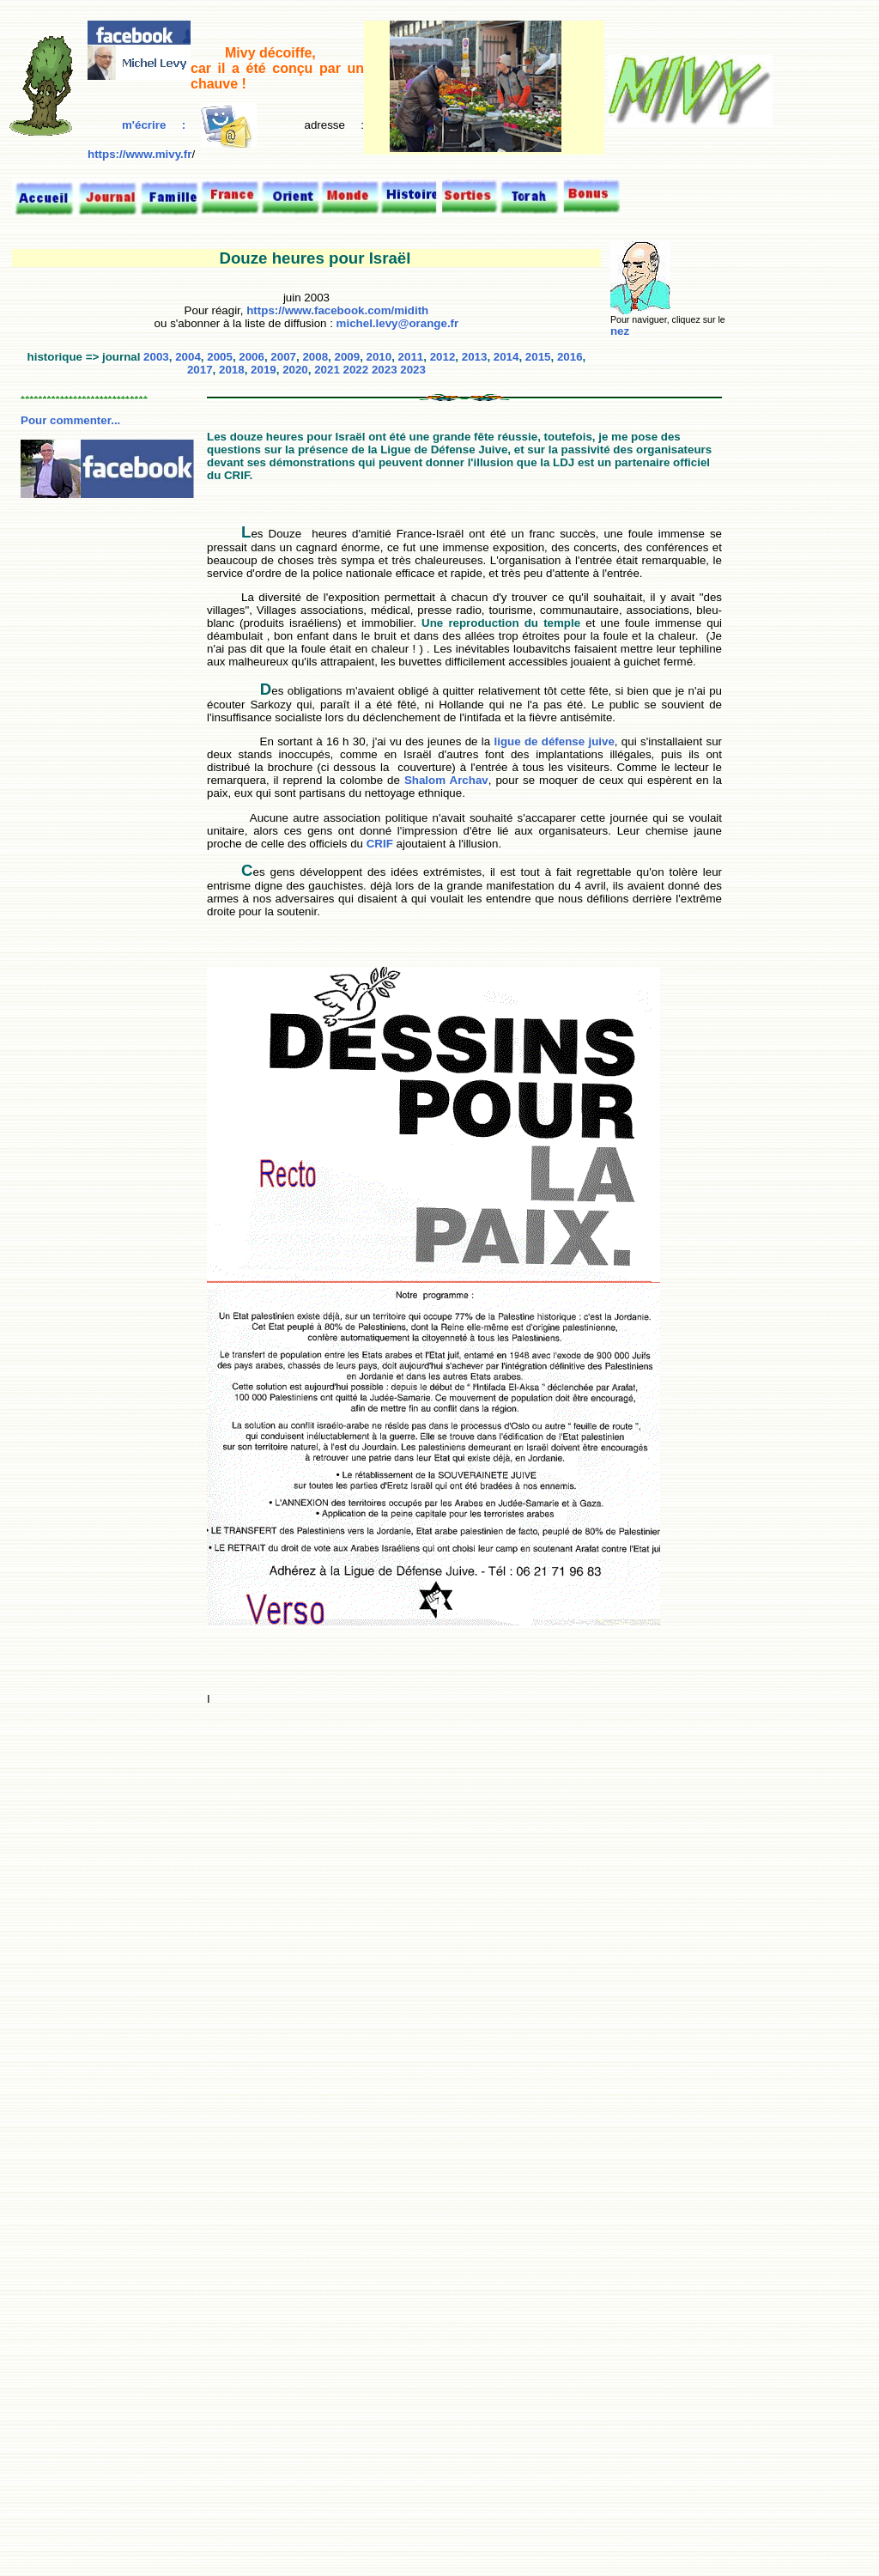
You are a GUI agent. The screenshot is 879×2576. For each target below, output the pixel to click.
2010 (379, 356)
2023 (384, 369)
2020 (295, 369)
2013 (475, 356)
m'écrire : (189, 124)
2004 (188, 356)
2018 (232, 369)
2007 (283, 356)
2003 (156, 356)
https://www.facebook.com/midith (336, 310)
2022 (356, 369)
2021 (327, 369)
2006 (251, 356)
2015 (538, 356)
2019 (263, 369)
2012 (443, 356)
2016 (570, 356)
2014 (506, 356)
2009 (347, 356)
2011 (411, 356)
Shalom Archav (446, 780)
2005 (220, 356)
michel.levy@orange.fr (397, 323)
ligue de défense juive (554, 741)
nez (619, 331)
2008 (315, 356)
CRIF (380, 843)
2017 (200, 369)
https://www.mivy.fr (139, 154)
